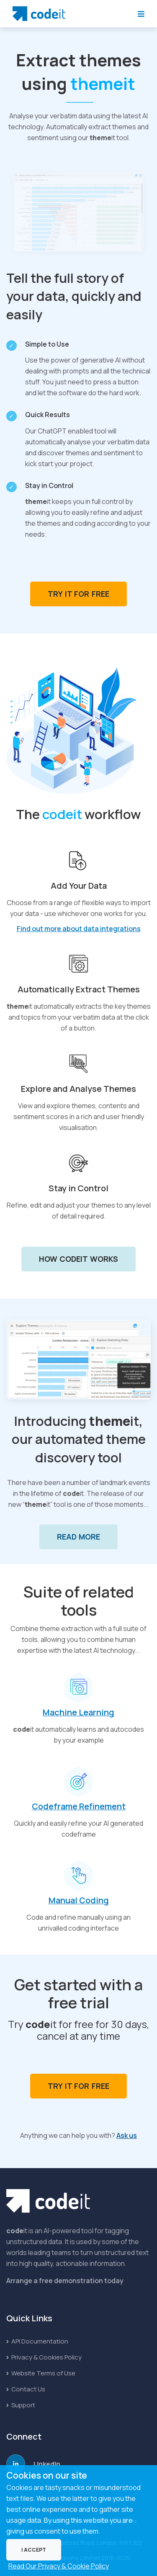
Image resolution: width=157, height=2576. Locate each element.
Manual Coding (79, 1900)
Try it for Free (78, 594)
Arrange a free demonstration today (65, 2280)
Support (20, 2405)
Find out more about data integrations (79, 928)
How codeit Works (78, 1259)
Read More (78, 1537)
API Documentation (37, 2341)
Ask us (126, 2135)
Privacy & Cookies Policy (44, 2357)
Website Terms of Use (40, 2373)
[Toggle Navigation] (141, 13)
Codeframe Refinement (79, 1806)
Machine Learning (78, 1712)
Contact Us (25, 2389)
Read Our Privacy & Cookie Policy (58, 2566)
